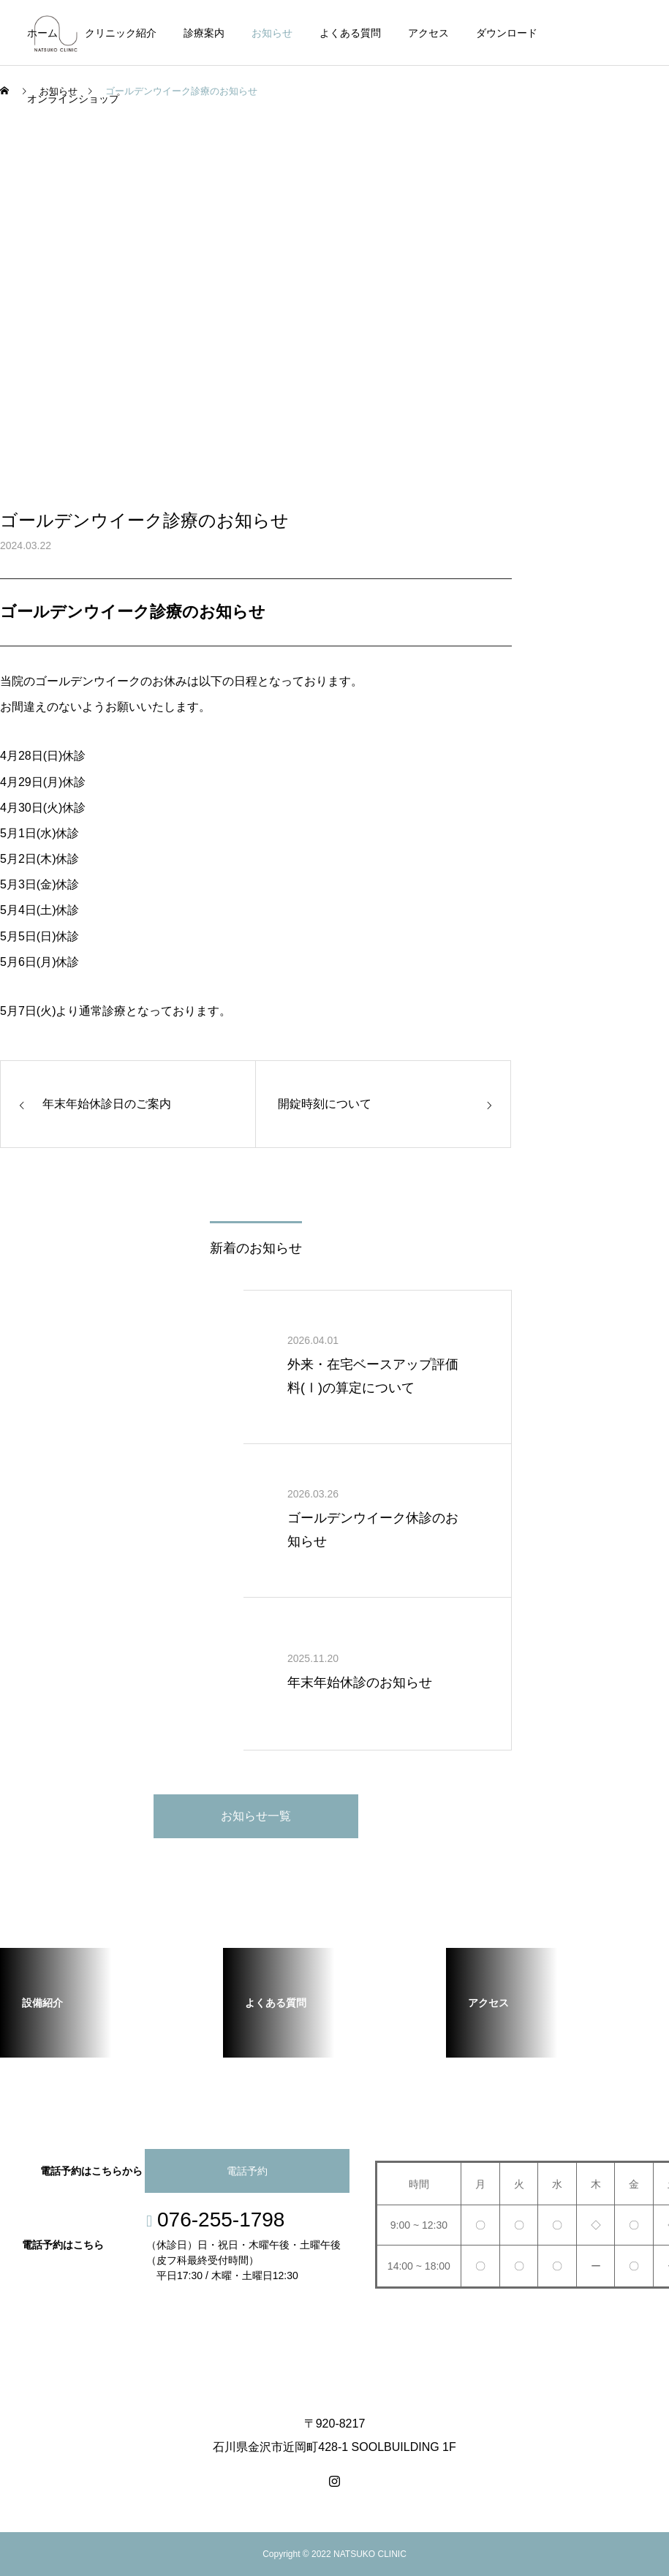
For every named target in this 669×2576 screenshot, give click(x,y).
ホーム (42, 33)
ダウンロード (506, 33)
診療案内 (204, 33)
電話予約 (247, 2171)
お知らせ (272, 33)
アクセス (428, 33)
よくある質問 (350, 33)
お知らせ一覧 (256, 1816)
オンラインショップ (73, 99)
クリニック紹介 (120, 33)
